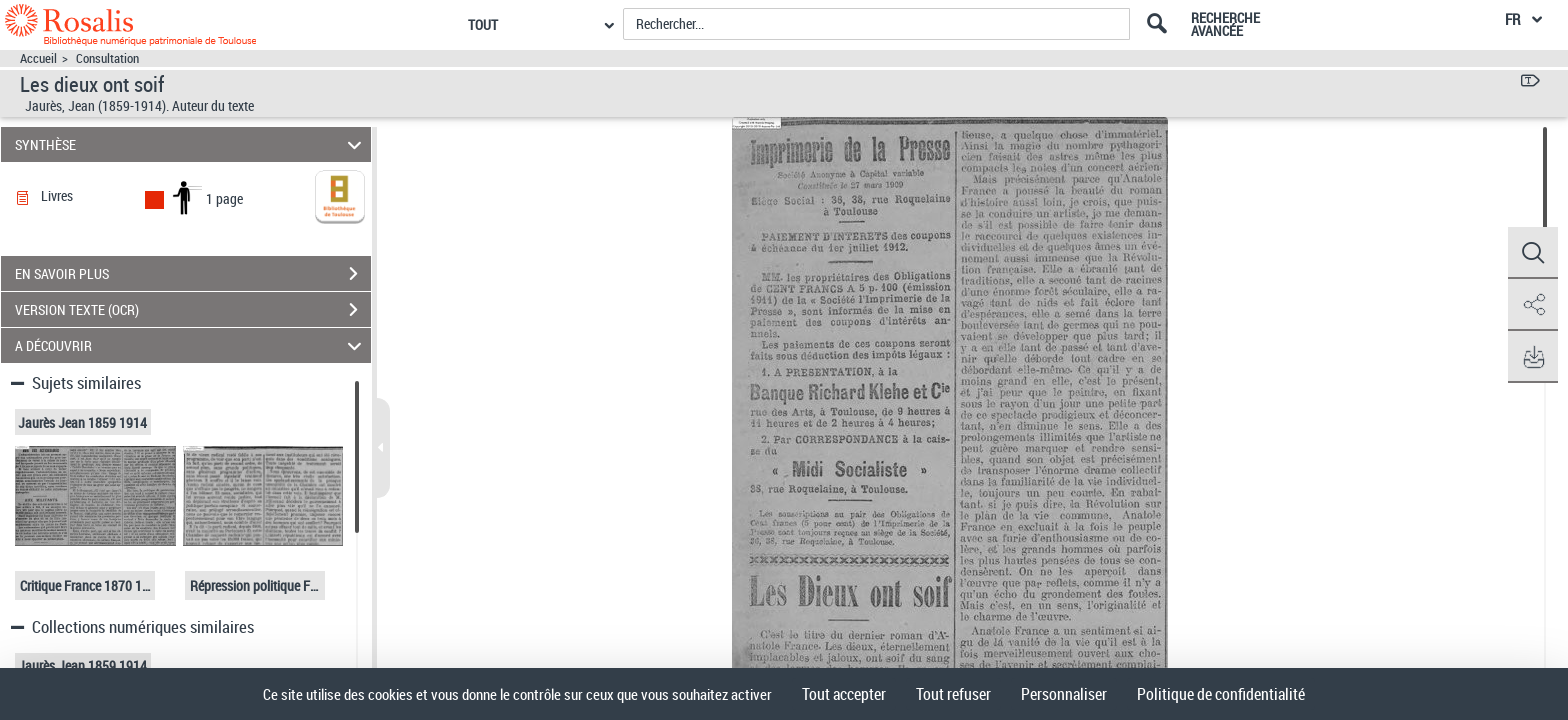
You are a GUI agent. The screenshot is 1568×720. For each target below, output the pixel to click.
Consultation (107, 58)
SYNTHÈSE (191, 144)
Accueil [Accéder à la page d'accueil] (38, 58)
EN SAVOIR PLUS (193, 274)
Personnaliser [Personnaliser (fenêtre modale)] (1064, 694)
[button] (1533, 253)
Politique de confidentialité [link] (1221, 694)
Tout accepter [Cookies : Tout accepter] (844, 694)
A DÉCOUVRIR (191, 345)
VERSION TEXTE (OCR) (193, 310)
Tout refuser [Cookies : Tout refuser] (953, 694)
